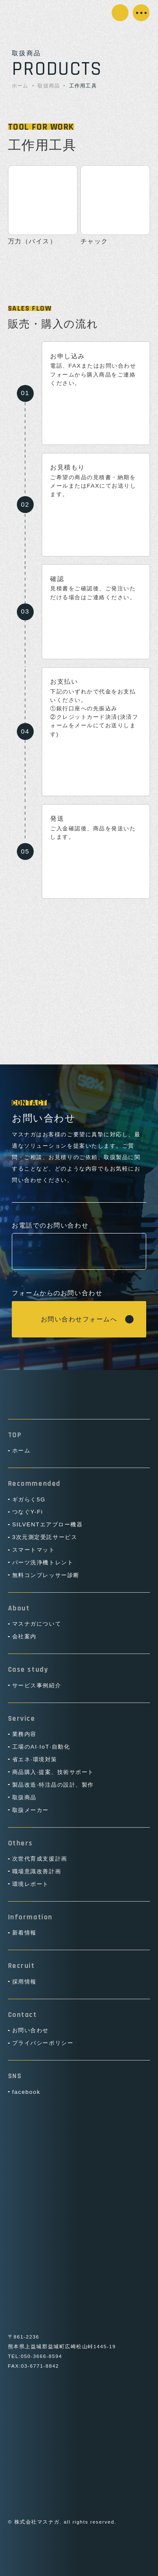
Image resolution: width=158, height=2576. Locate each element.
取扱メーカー (30, 1810)
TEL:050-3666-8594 (35, 2356)
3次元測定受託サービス (44, 1537)
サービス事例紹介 (36, 1685)
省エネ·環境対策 (34, 1759)
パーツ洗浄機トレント (42, 1562)
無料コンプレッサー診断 (46, 1575)
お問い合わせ (122, 11)
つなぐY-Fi (27, 1512)
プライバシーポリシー (42, 2043)
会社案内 (24, 1636)
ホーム (20, 85)
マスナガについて (36, 1624)
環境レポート (30, 1884)
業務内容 (24, 1734)
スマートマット (33, 1550)
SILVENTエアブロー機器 (47, 1524)
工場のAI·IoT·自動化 (41, 1747)
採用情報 (24, 1981)
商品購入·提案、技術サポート (53, 1772)
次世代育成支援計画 (39, 1859)
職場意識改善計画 (36, 1871)
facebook (26, 2092)
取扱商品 (48, 85)
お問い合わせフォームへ (79, 1319)
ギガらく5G (29, 1499)
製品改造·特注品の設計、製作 (53, 1785)
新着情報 (24, 1932)
